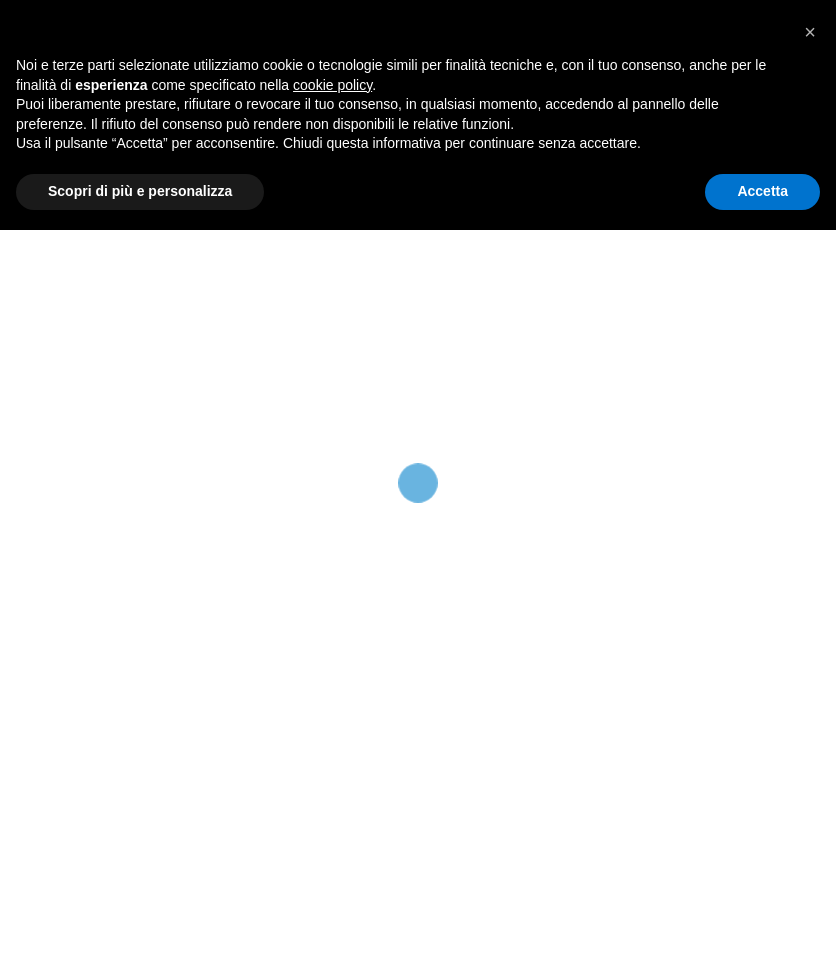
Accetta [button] (762, 927)
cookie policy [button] (332, 821)
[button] (810, 768)
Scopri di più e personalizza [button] (140, 927)
